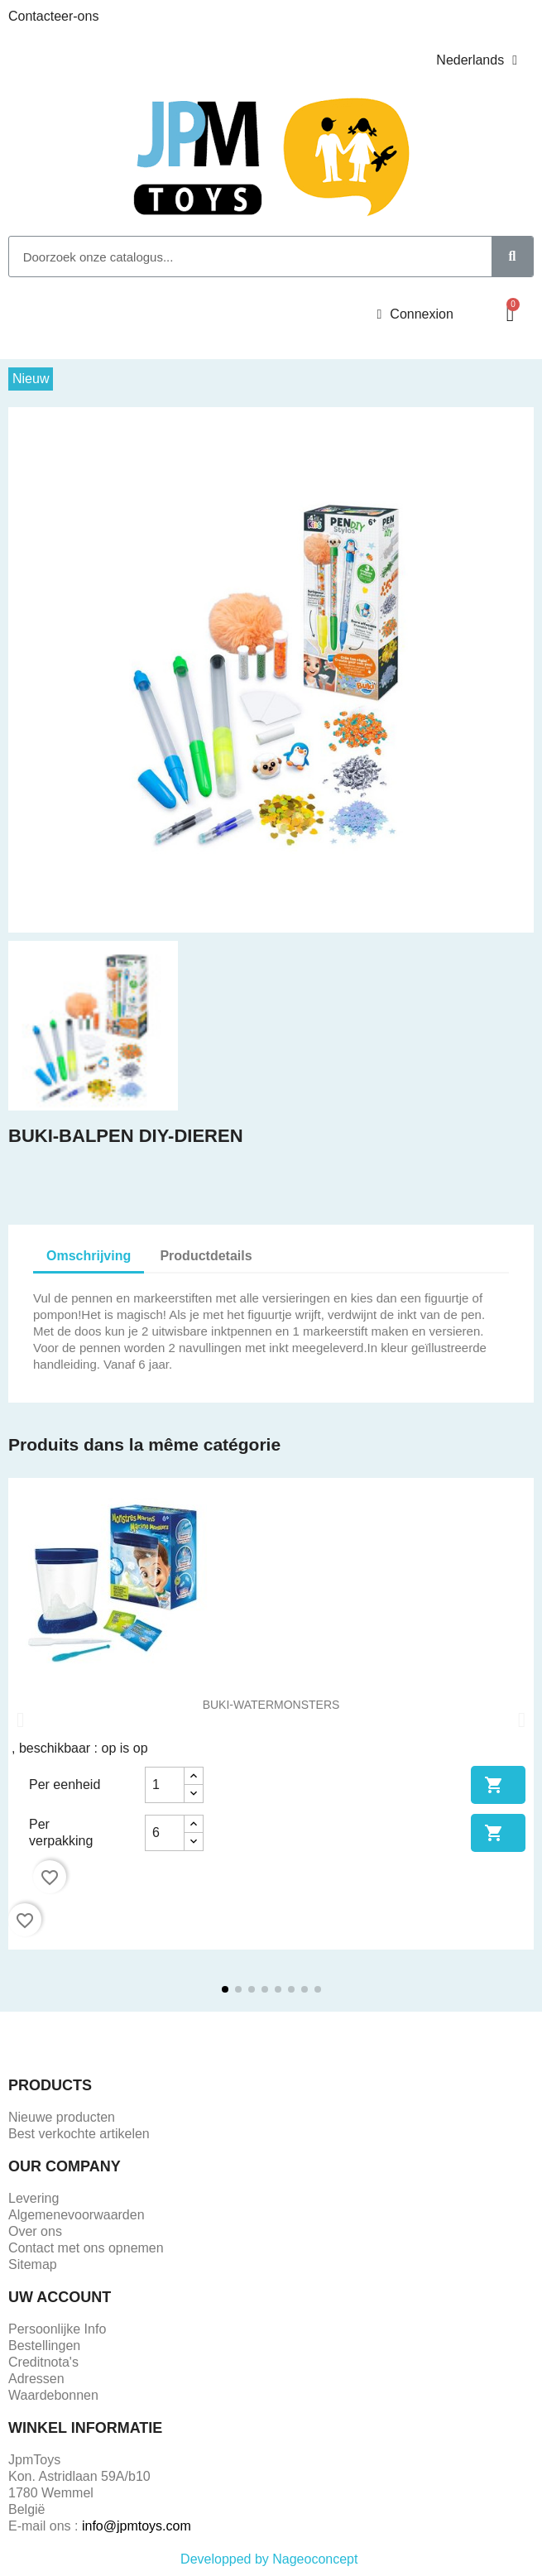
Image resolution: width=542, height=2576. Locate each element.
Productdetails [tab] (206, 1256)
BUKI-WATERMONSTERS (271, 1704)
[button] (510, 314)
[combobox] (241, 256)
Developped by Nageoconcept (271, 2559)
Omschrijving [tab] (88, 1256)
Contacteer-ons (53, 16)
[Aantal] (165, 1785)
